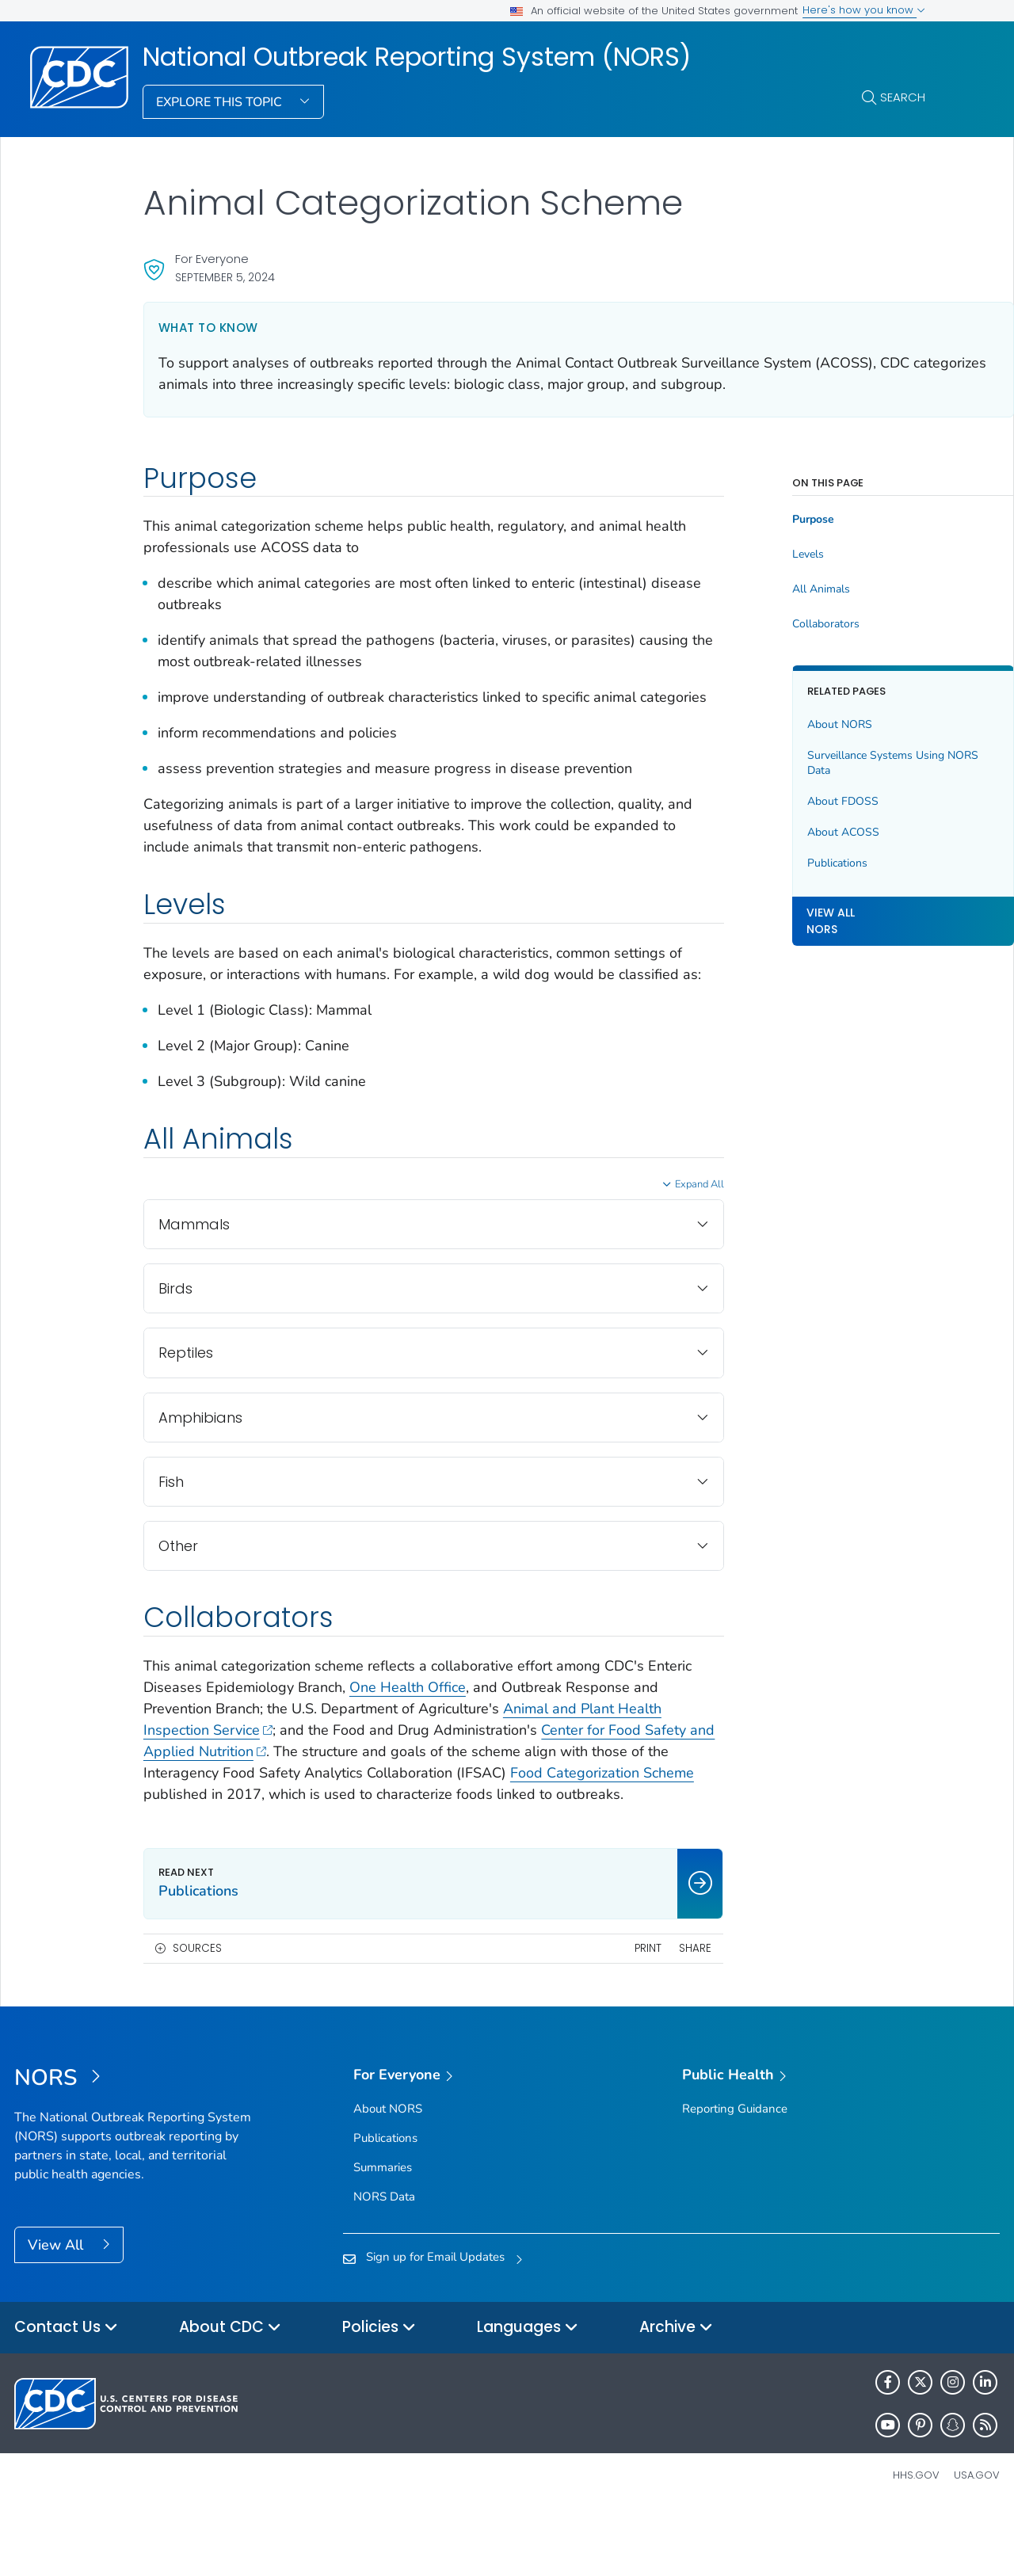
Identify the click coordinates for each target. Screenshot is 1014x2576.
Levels (748, 554)
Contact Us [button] (66, 2391)
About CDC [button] (230, 2391)
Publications (777, 863)
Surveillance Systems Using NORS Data (815, 763)
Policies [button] (379, 2391)
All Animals (761, 589)
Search (902, 97)
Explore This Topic (220, 102)
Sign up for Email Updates (435, 2321)
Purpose (753, 520)
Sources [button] (197, 2012)
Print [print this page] (587, 2012)
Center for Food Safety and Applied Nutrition (293, 1794)
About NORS (779, 724)
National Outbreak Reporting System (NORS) (417, 57)
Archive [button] (676, 2391)
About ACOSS (783, 832)
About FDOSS (782, 801)
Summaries (382, 2231)
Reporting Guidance (734, 2173)
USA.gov (977, 2539)
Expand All (639, 1227)
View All (57, 2309)
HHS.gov (916, 2539)
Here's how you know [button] (863, 9)
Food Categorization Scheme (289, 1836)
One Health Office (455, 1730)
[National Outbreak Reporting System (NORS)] (137, 2143)
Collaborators (765, 624)
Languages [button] (527, 2391)
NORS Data (384, 2261)
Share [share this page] (635, 2012)
